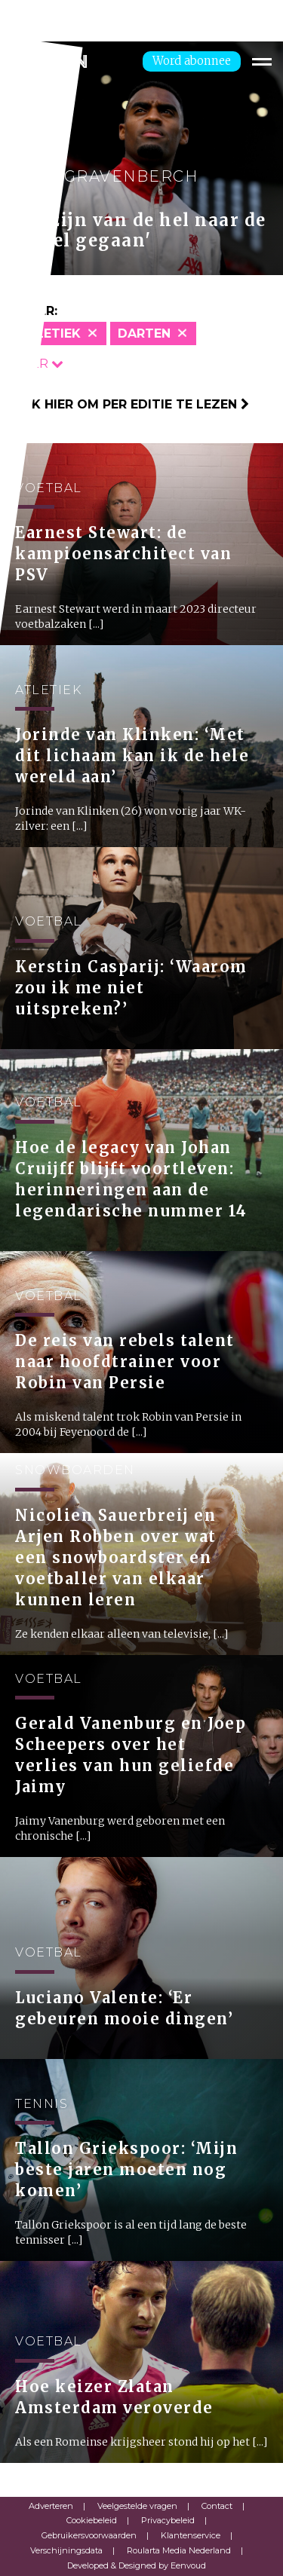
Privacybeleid (168, 2520)
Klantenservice (190, 2535)
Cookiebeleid (91, 2520)
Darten (144, 333)
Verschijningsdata (66, 2550)
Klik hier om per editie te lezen (130, 404)
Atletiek (50, 333)
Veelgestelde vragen (137, 2506)
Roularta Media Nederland (179, 2550)
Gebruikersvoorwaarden (89, 2535)
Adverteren (51, 2506)
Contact (216, 2506)
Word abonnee (191, 61)
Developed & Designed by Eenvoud (136, 2565)
